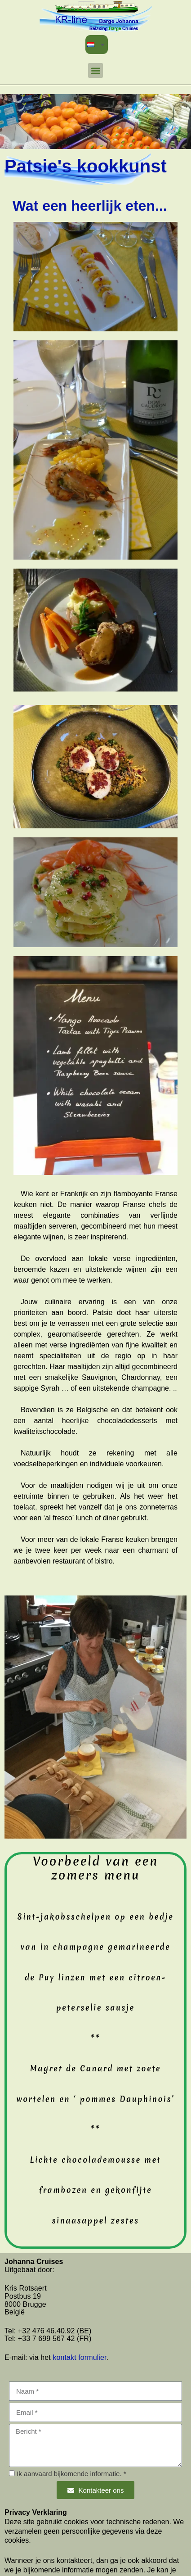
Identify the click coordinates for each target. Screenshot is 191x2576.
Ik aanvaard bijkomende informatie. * (71, 2473)
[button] (95, 70)
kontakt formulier (79, 2357)
